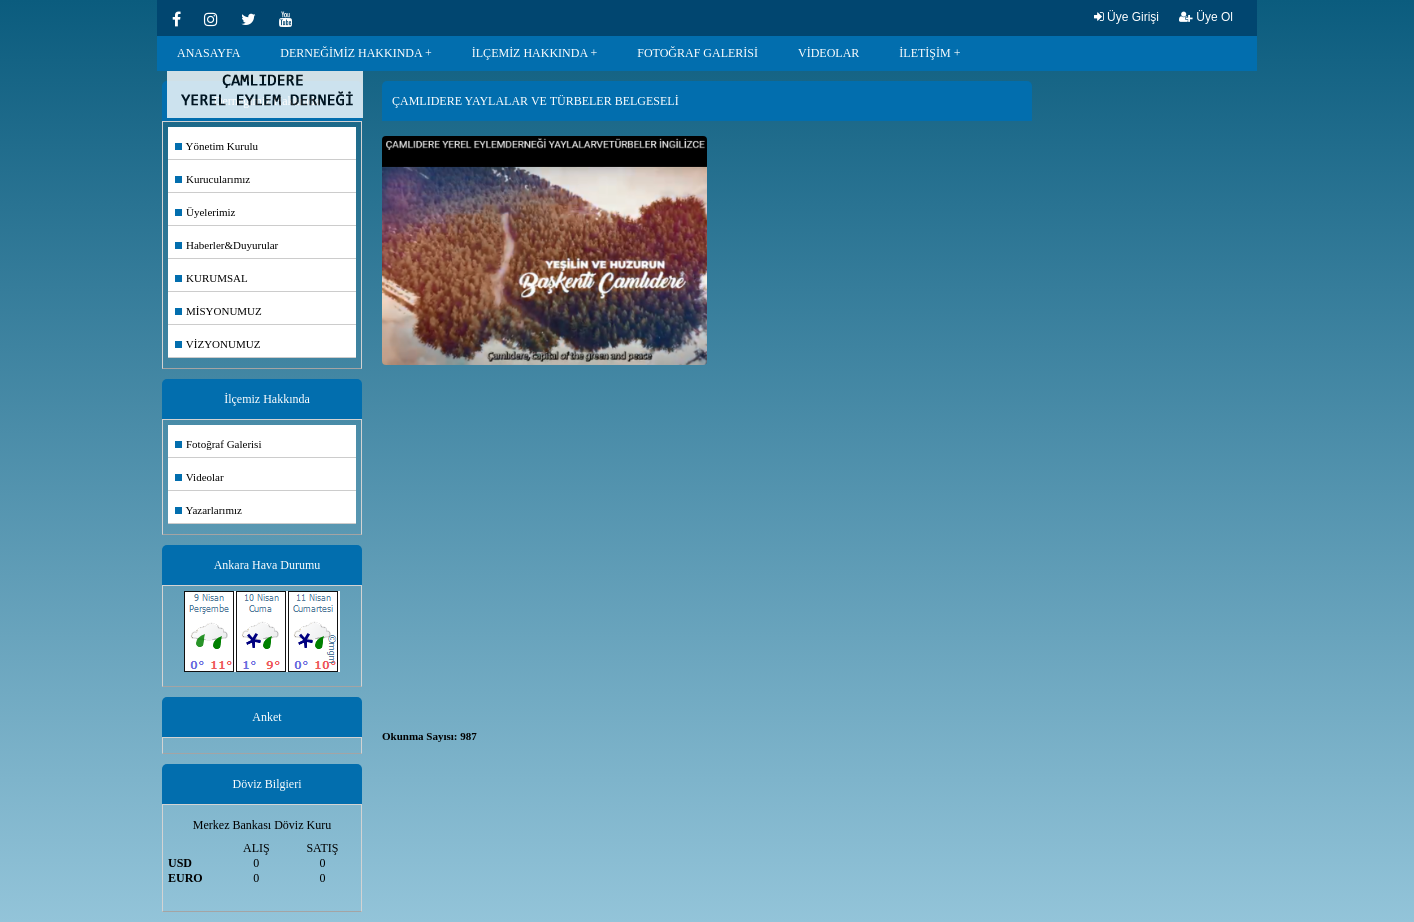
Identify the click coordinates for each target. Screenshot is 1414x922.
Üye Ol (1206, 17)
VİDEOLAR (828, 53)
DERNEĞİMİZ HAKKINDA (351, 53)
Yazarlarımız (208, 510)
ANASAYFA (208, 53)
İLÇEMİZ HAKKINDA (530, 53)
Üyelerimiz (205, 212)
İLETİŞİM (924, 53)
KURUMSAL (211, 278)
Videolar (199, 477)
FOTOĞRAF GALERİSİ (697, 53)
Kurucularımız (212, 179)
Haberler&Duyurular (226, 245)
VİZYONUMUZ (217, 344)
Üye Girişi (1126, 17)
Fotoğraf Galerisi (218, 444)
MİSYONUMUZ (218, 311)
